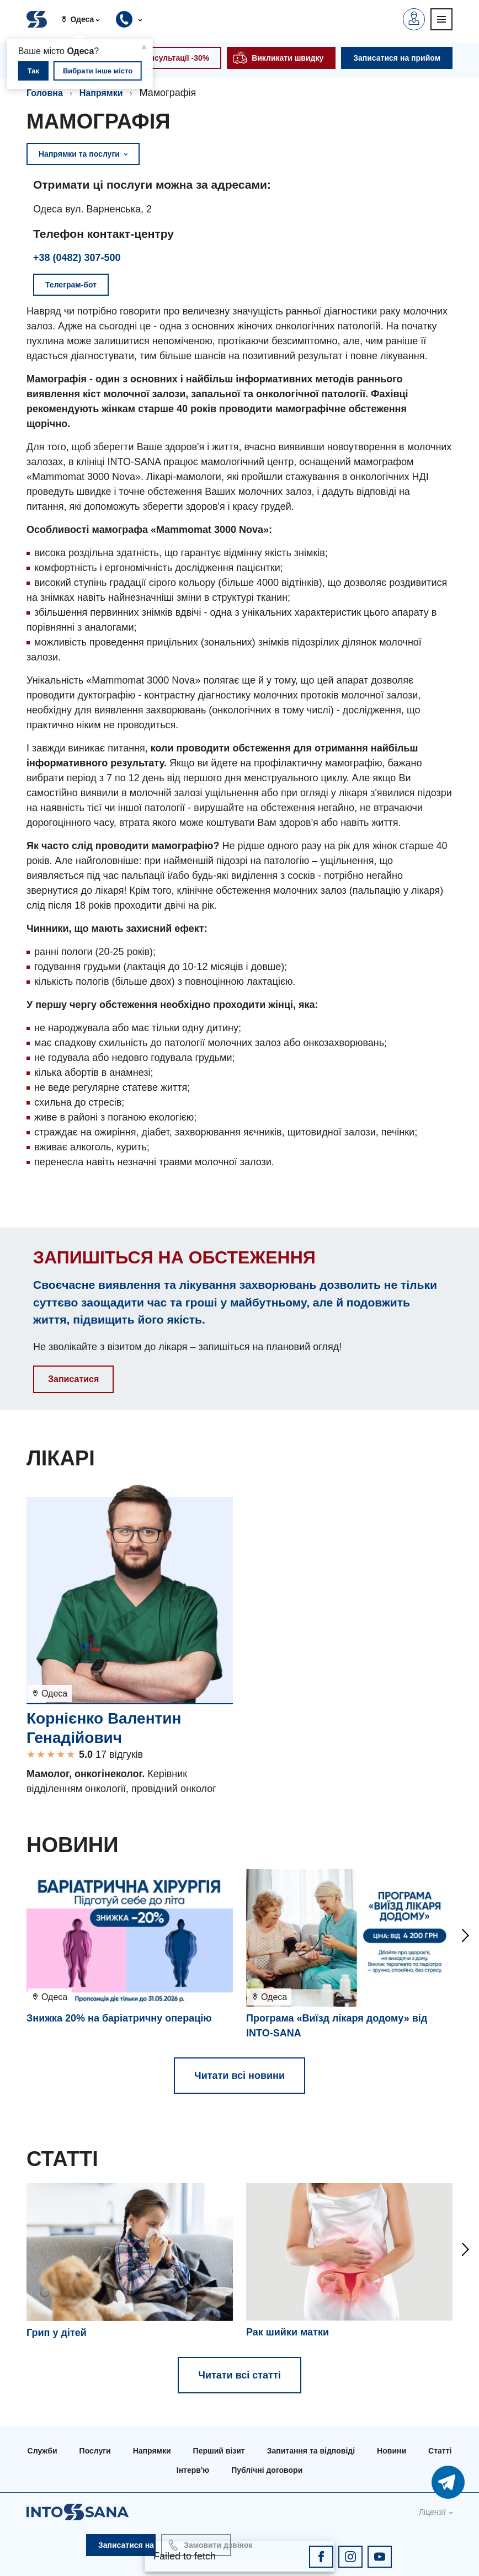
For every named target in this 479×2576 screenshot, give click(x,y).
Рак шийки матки (287, 2332)
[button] (85, 19)
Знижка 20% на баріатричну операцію (119, 2018)
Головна (44, 93)
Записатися (73, 1379)
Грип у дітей (56, 2332)
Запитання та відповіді (311, 2450)
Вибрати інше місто (97, 71)
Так (33, 71)
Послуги (95, 2450)
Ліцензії (432, 2512)
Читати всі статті (239, 2375)
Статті (439, 2450)
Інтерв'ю (193, 2470)
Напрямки (101, 93)
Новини (391, 2450)
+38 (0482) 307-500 (77, 257)
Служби (42, 2450)
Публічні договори (266, 2470)
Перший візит (219, 2450)
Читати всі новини (239, 2075)
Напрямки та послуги (83, 154)
